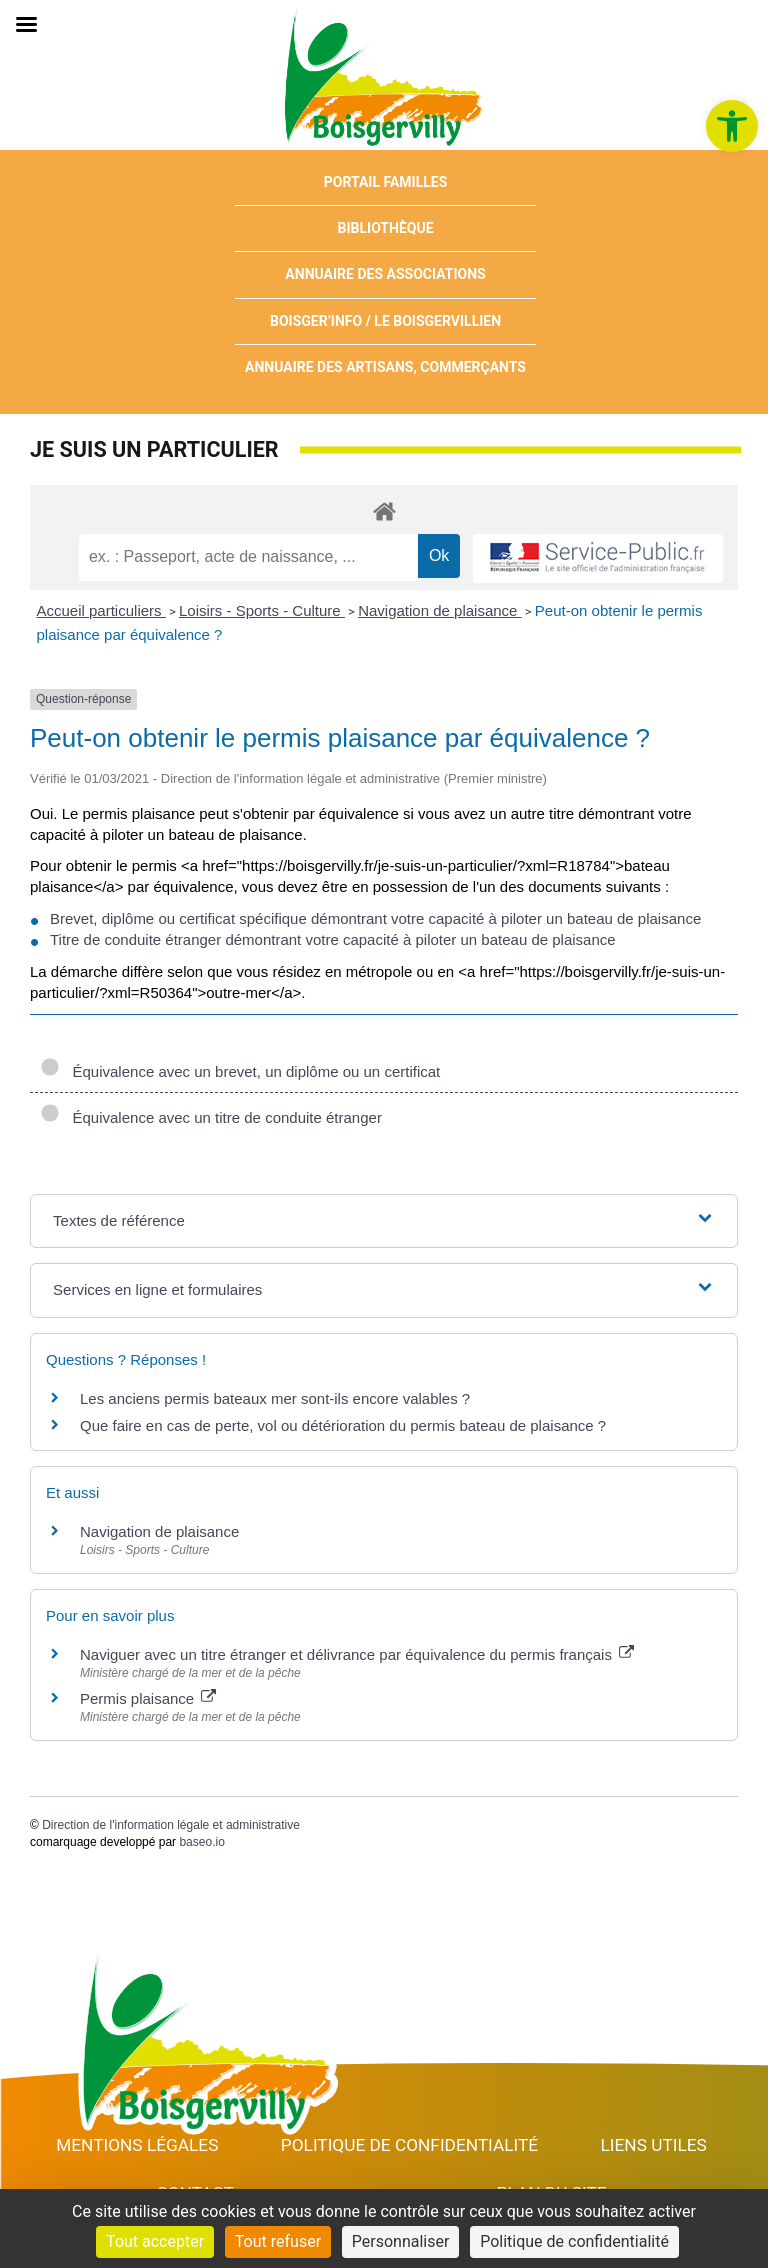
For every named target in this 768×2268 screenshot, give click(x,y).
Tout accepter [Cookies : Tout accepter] (155, 2241)
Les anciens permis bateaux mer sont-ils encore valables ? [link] (275, 1398)
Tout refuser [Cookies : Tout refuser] (278, 2241)
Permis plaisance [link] (148, 1698)
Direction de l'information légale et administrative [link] (171, 1825)
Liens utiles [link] (654, 2145)
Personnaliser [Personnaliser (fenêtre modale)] (401, 2241)
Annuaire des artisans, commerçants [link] (385, 367)
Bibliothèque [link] (386, 228)
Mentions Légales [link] (137, 2145)
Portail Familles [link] (386, 182)
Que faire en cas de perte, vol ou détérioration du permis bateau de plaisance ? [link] (343, 1425)
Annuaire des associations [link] (385, 274)
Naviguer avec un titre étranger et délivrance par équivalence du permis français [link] (357, 1654)
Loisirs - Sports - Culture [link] (262, 610)
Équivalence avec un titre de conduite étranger (211, 1117)
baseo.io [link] (201, 1842)
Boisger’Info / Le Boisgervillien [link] (385, 321)
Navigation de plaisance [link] (439, 610)
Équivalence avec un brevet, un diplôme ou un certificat (240, 1071)
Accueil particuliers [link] (101, 610)
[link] (732, 126)
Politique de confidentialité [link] (409, 2145)
